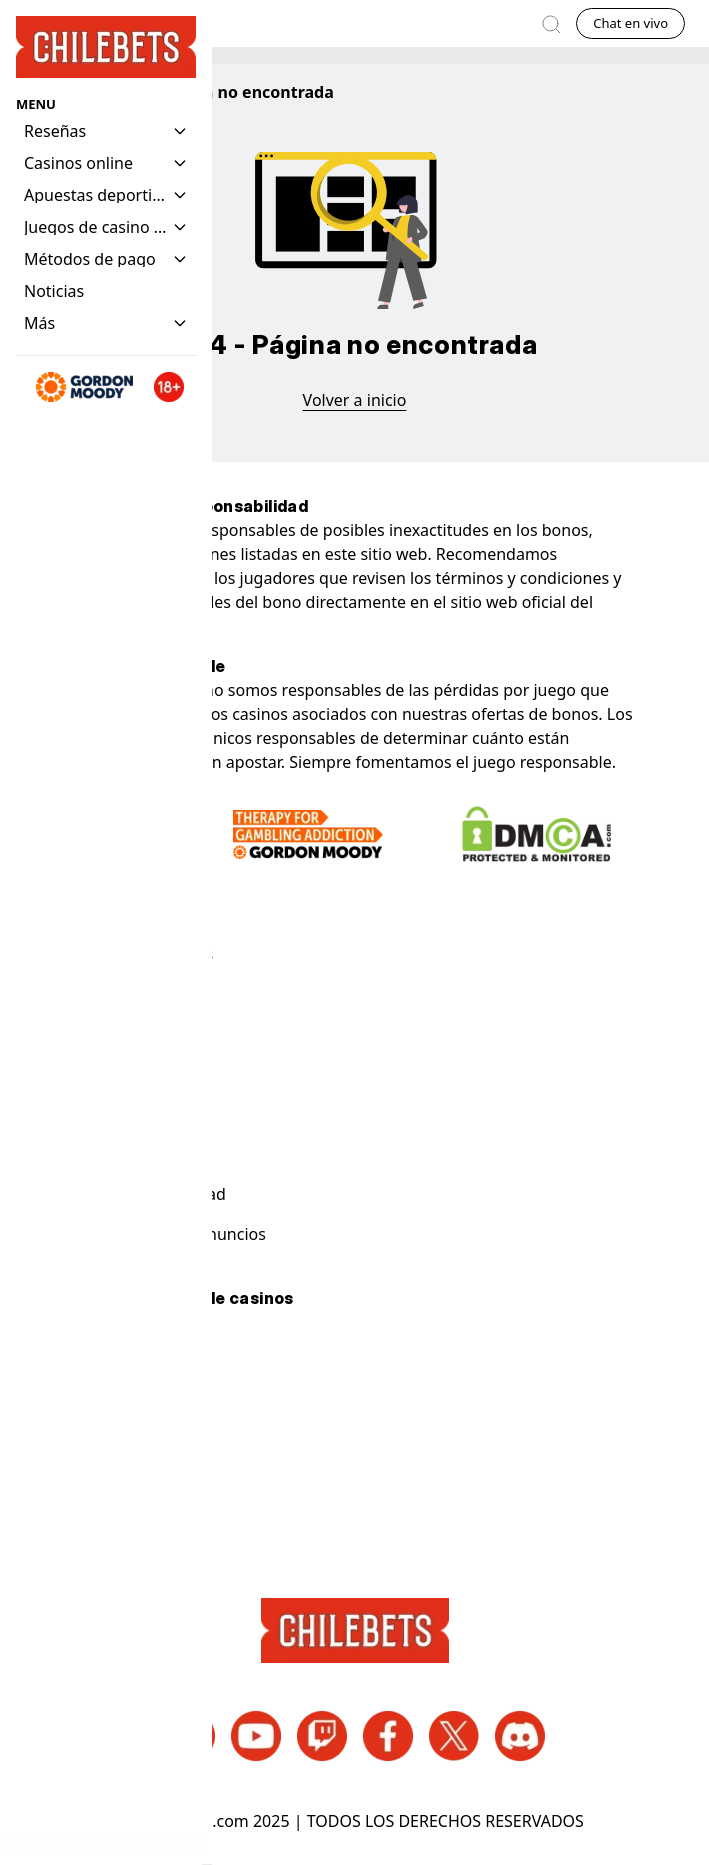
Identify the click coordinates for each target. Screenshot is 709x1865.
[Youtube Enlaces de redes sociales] (256, 1736)
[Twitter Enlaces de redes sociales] (454, 1736)
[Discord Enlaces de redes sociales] (520, 1736)
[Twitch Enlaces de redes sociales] (322, 1736)
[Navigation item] (54, 291)
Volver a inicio (355, 400)
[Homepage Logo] (106, 47)
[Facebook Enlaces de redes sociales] (388, 1736)
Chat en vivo (630, 23)
